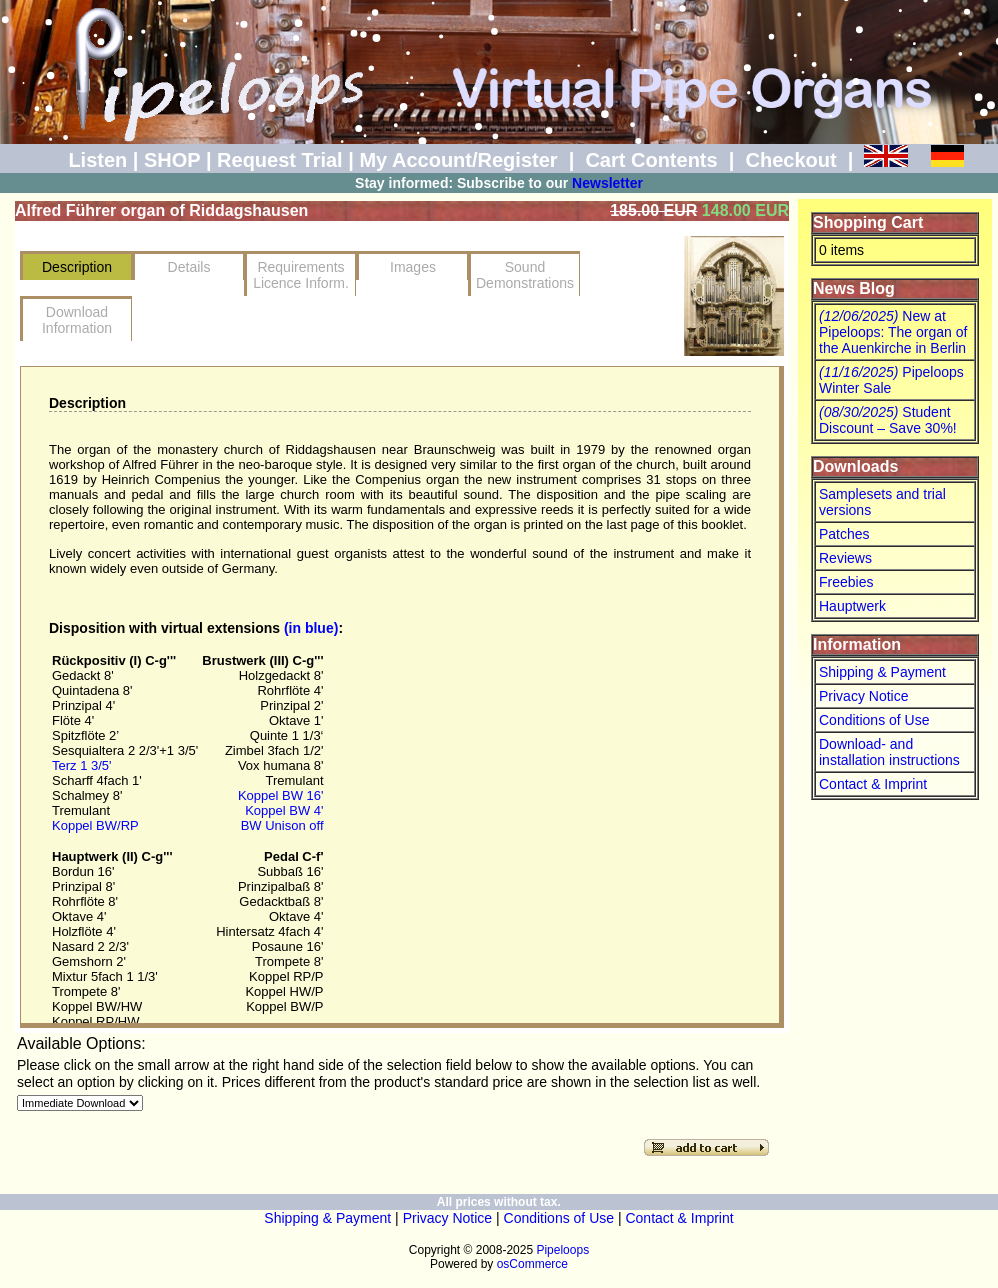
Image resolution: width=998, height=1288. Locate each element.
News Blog (854, 288)
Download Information (77, 320)
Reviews (845, 558)
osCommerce (532, 1264)
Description (77, 267)
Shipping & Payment (882, 672)
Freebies (846, 582)
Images (413, 267)
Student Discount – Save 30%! (888, 420)
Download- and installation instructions (889, 752)
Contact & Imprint (873, 784)
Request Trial (280, 160)
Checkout (790, 160)
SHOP (172, 160)
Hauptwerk (852, 606)
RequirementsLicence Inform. (301, 275)
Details (189, 267)
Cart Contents (651, 160)
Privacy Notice (863, 696)
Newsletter (607, 183)
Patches (844, 534)
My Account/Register (458, 160)
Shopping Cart (868, 222)
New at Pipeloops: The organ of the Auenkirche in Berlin (893, 332)
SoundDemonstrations (525, 275)
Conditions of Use (874, 720)
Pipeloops (562, 1250)
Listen (97, 160)
